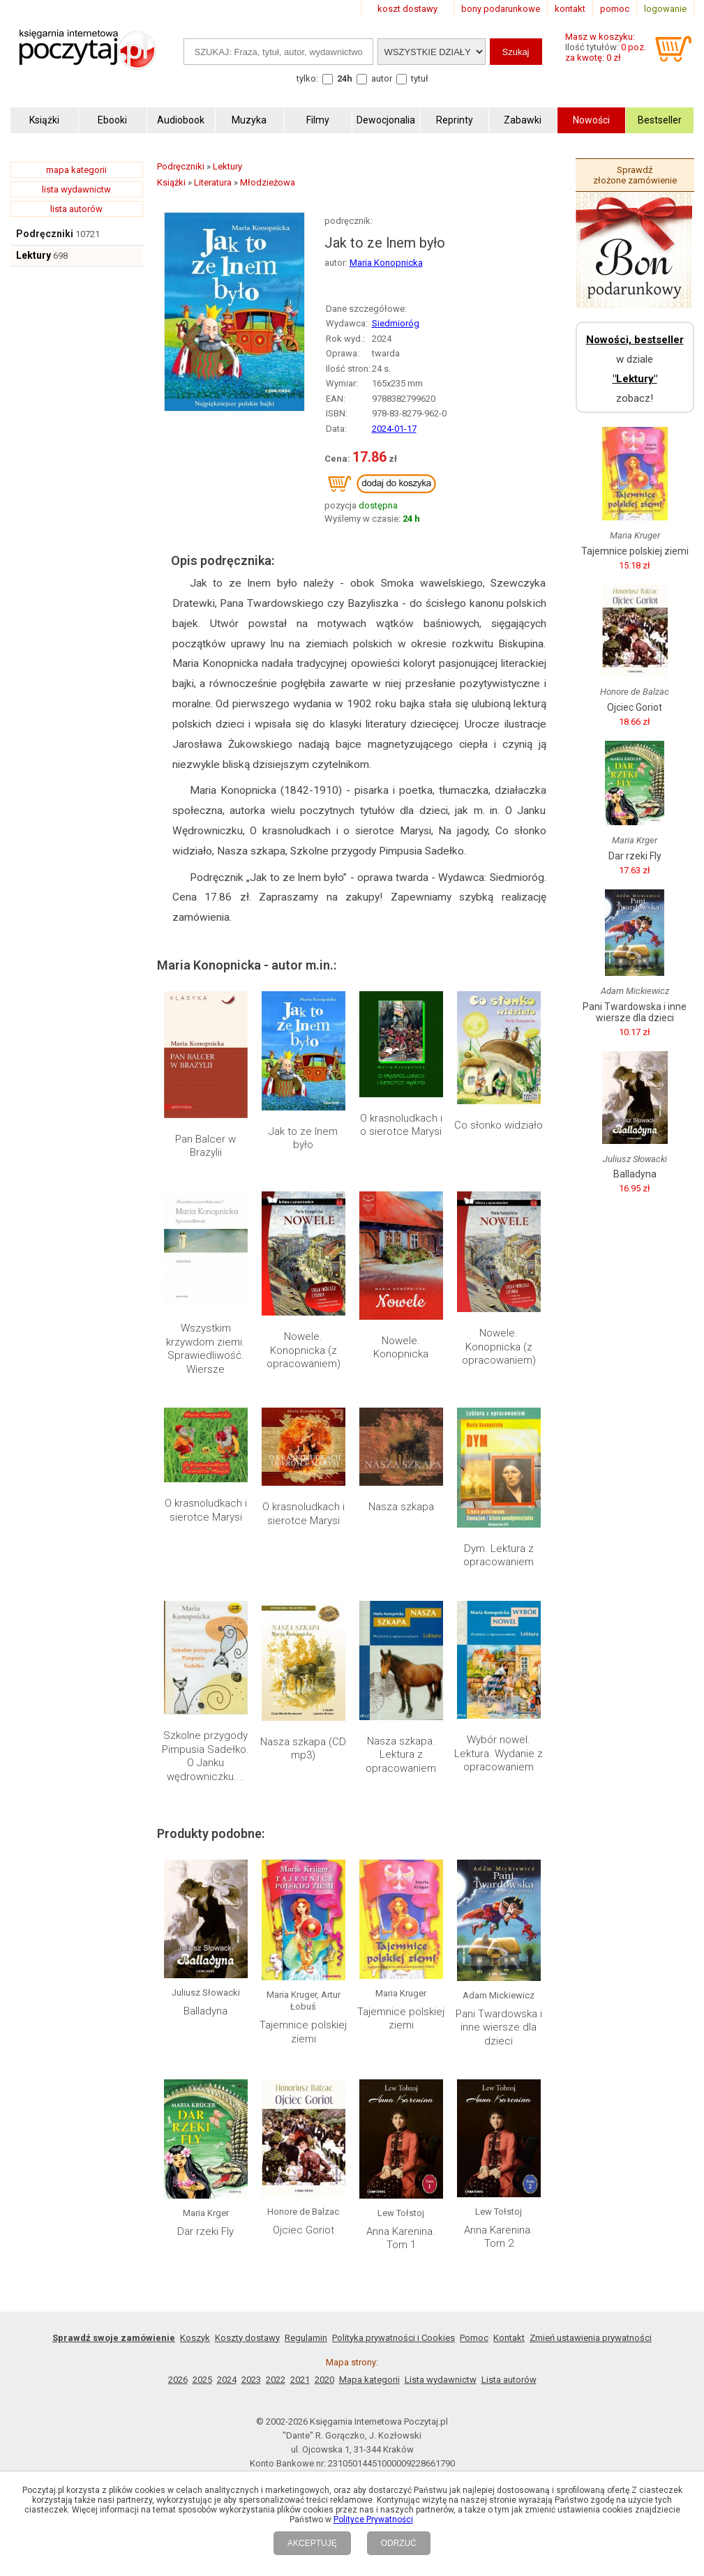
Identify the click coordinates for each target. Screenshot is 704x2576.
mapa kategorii (76, 170)
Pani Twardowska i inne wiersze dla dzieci (499, 2027)
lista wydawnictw (76, 189)
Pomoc (474, 2338)
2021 (300, 2379)
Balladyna (205, 2011)
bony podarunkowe (500, 8)
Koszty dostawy (247, 2338)
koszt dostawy (407, 8)
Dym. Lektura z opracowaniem (498, 1555)
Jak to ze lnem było (303, 1138)
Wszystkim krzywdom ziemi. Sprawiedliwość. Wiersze (205, 1349)
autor (381, 78)
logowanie (665, 8)
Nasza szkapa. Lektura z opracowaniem (401, 1755)
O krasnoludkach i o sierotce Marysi (401, 1125)
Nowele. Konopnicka (400, 1347)
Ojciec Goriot (303, 2230)
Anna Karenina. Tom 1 (400, 2238)
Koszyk (195, 2338)
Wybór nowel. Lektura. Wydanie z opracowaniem (498, 1753)
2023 (251, 2379)
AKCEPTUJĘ (312, 2543)
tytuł (419, 78)
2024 (227, 2379)
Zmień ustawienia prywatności (591, 2338)
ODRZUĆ (399, 2543)
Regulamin (306, 2338)
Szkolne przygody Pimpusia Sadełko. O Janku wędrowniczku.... (205, 1756)
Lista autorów (509, 2379)
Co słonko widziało (498, 1125)
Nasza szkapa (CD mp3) (303, 1748)
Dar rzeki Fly (205, 2231)
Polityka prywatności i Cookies (393, 2338)
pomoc (614, 8)
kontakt (570, 8)
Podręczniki (44, 233)
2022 (275, 2379)
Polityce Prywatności (373, 2519)
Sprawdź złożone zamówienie (635, 175)
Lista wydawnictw (441, 2379)
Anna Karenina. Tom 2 (498, 2237)
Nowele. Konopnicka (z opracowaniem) (303, 1350)
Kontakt (509, 2338)
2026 (178, 2379)
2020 (324, 2379)
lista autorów (76, 209)
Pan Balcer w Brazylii (205, 1146)
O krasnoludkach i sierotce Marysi (206, 1510)
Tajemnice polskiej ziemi (303, 2032)
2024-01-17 (394, 428)
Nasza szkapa (401, 1506)
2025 (202, 2379)
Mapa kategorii (369, 2379)
